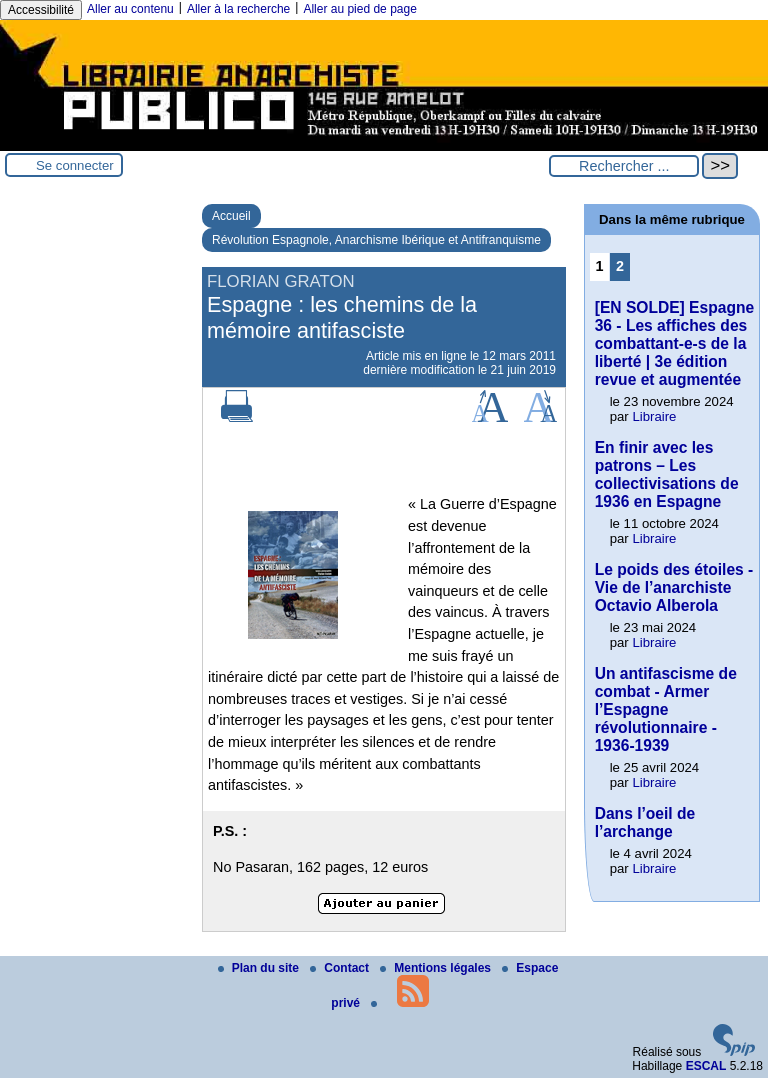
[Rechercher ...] (624, 166)
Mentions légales (437, 968)
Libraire (654, 416)
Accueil (231, 216)
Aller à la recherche (238, 9)
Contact (341, 968)
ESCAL (706, 1066)
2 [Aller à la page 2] (620, 266)
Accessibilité (41, 10)
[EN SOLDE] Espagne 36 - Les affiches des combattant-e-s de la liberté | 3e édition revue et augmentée (674, 343)
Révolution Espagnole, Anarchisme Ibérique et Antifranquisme (376, 240)
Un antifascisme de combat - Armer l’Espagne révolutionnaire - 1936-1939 (666, 709)
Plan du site (260, 968)
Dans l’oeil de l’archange (645, 822)
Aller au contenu (130, 9)
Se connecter (75, 165)
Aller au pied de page (359, 9)
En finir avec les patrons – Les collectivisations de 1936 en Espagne (667, 474)
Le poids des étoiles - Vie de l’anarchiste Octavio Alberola (674, 587)
